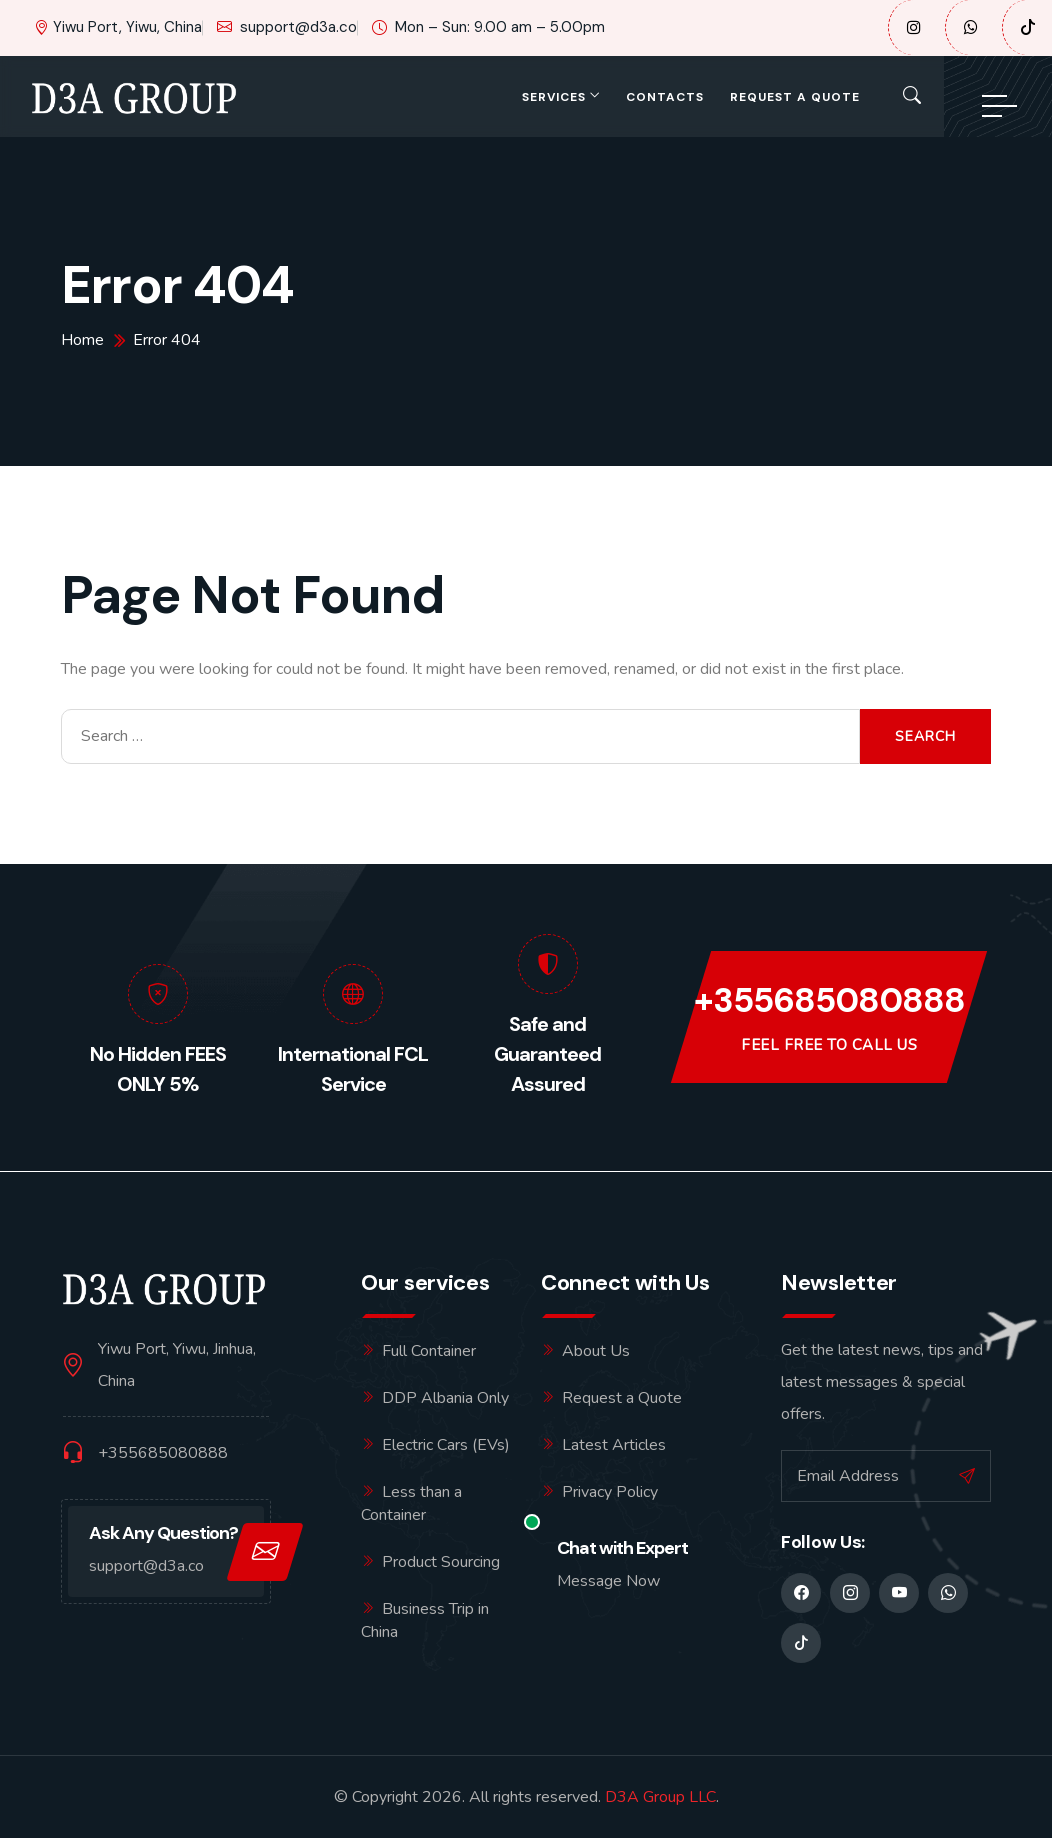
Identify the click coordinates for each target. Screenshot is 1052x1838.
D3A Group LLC (660, 1797)
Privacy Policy (610, 1492)
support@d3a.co (287, 27)
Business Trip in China (425, 1620)
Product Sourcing (441, 1562)
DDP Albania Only (445, 1398)
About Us (596, 1351)
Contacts (665, 97)
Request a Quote (795, 97)
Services (554, 97)
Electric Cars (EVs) (446, 1445)
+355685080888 (829, 1001)
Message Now (608, 1581)
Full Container (429, 1351)
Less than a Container (411, 1503)
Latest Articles (614, 1445)
